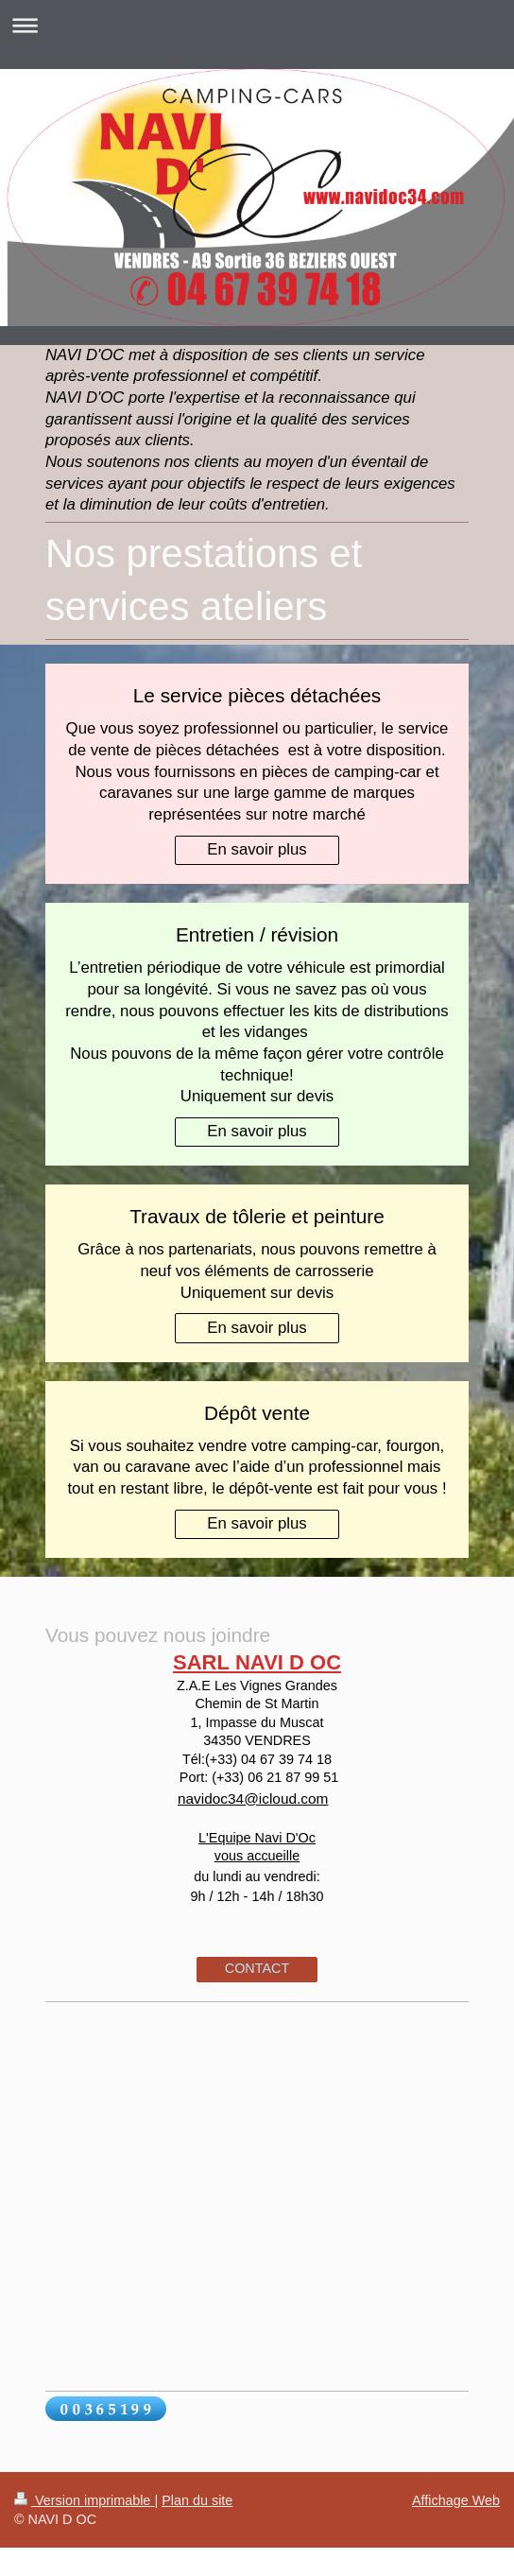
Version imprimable (84, 2500)
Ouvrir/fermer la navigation (257, 25)
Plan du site (197, 2500)
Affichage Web (456, 2500)
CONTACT (257, 1968)
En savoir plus (256, 849)
